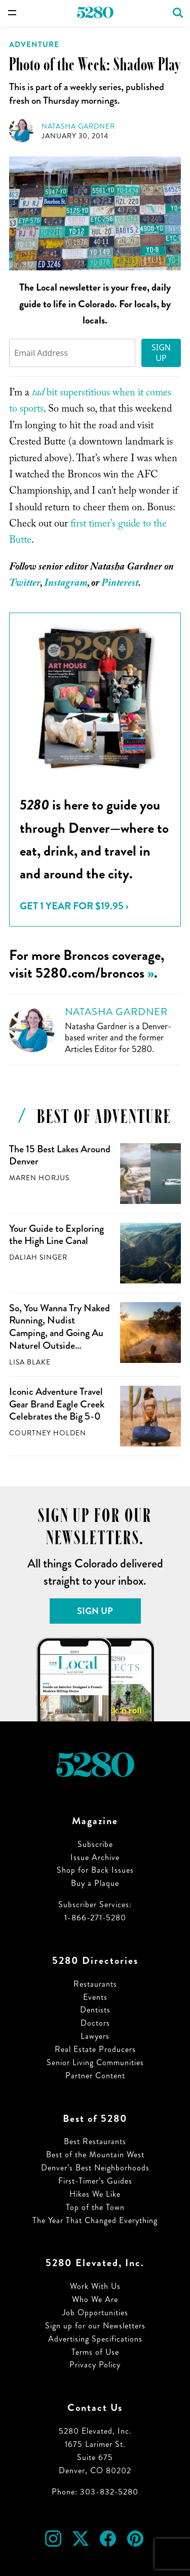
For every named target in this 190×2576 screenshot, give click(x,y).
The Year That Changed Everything (95, 2220)
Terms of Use (95, 2352)
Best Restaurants (95, 2141)
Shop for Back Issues (95, 1870)
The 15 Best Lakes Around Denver (59, 1155)
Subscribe (95, 1844)
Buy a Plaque (95, 1883)
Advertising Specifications (95, 2339)
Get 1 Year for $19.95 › (74, 906)
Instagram (65, 584)
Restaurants (95, 1984)
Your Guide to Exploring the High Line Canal (56, 1235)
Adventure (34, 44)
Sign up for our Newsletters (95, 2325)
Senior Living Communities (95, 2062)
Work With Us (95, 2286)
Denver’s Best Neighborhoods (95, 2168)
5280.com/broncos (89, 973)
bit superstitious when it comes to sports (90, 402)
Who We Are (95, 2299)
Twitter (24, 584)
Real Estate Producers (95, 2049)
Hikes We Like (95, 2194)
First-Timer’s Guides (95, 2181)
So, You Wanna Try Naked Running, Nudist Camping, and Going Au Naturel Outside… (59, 1327)
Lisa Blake (30, 1362)
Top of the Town (95, 2207)
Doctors (95, 2023)
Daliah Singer (38, 1257)
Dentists (95, 2010)
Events (95, 1997)
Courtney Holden (47, 1433)
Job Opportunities (95, 2312)
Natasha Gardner (78, 126)
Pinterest (119, 584)
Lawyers (95, 2036)
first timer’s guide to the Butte (88, 533)
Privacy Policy (95, 2364)
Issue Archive (95, 1857)
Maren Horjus (39, 1178)
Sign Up (161, 353)
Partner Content (95, 2075)
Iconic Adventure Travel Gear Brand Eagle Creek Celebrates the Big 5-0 (56, 1404)
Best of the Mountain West (95, 2154)
